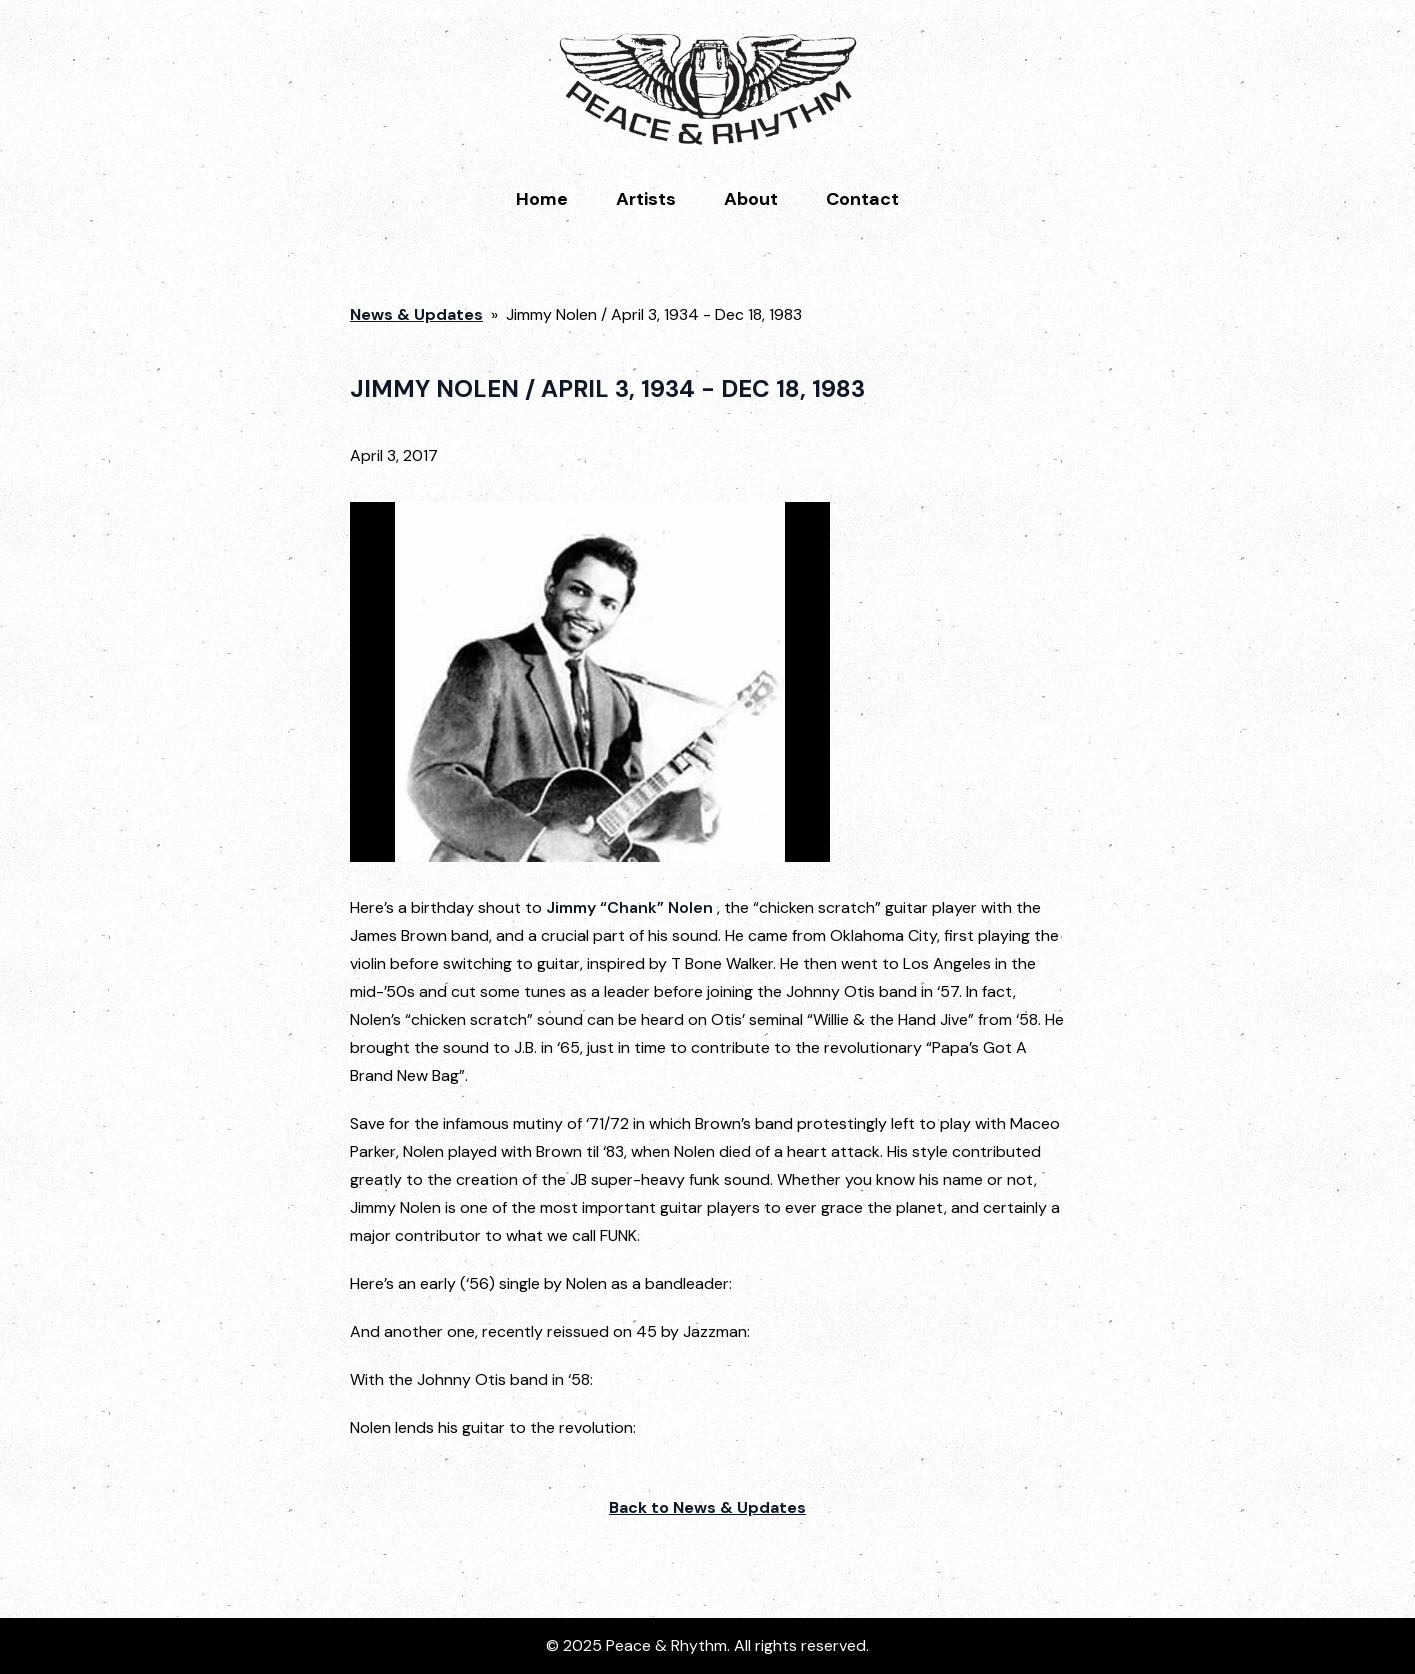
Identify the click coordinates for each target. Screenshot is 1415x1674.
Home (542, 199)
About (751, 199)
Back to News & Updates (707, 1507)
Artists (646, 199)
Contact (862, 199)
